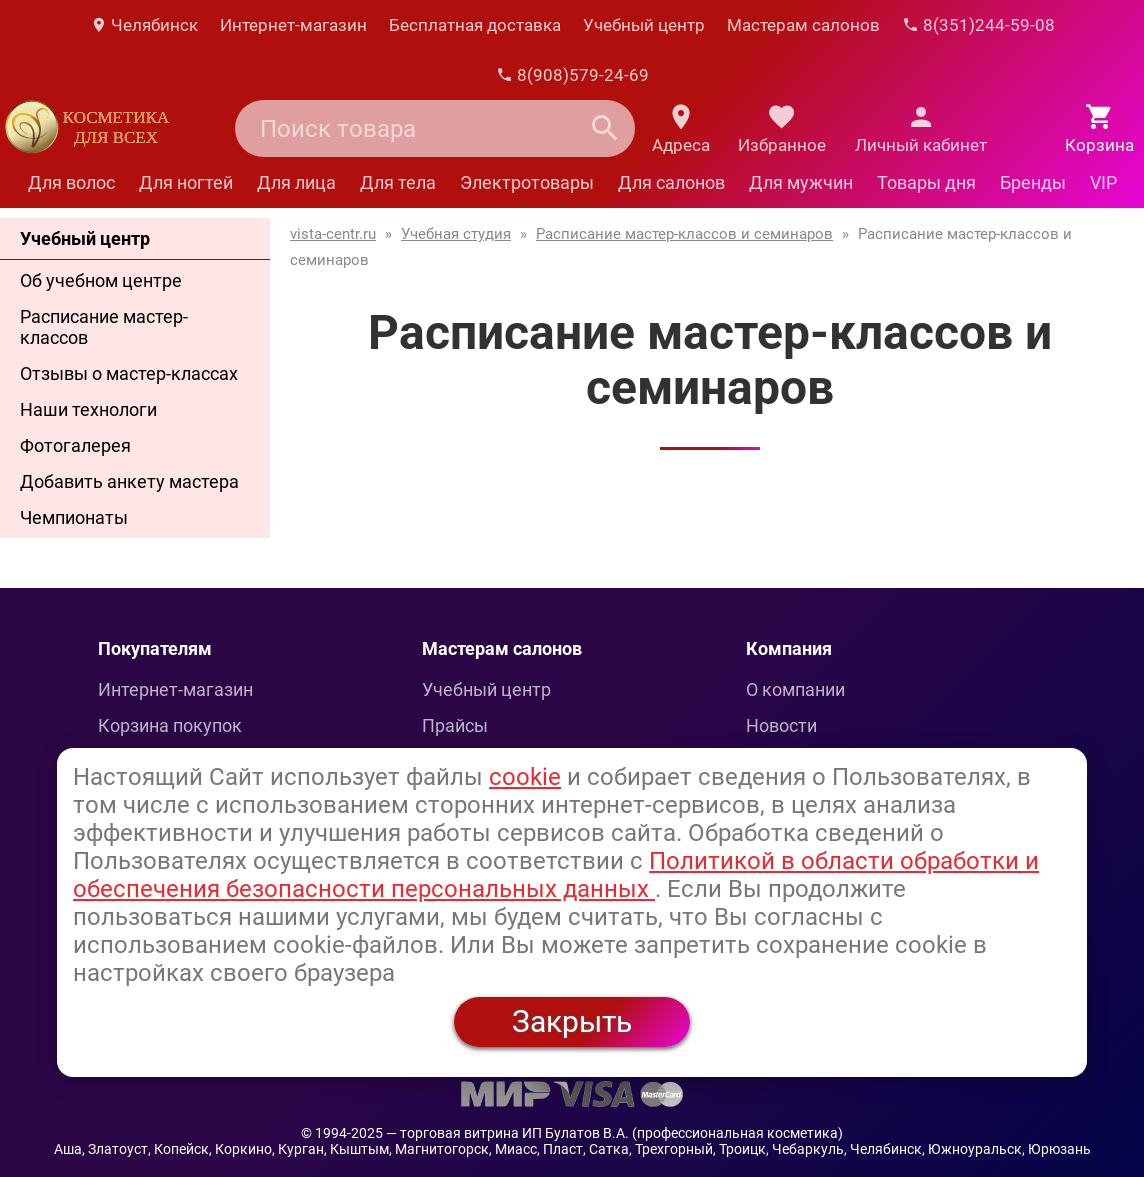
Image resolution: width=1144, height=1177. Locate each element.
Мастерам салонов (803, 25)
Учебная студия (456, 234)
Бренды (1033, 182)
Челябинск (144, 25)
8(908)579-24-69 (572, 75)
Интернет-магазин (293, 25)
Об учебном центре (101, 280)
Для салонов (671, 182)
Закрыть (572, 1021)
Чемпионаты (74, 517)
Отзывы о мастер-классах (129, 373)
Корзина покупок (170, 725)
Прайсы (455, 725)
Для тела (398, 182)
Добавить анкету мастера (129, 481)
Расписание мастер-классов (104, 327)
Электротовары (527, 182)
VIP (1103, 182)
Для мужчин (801, 182)
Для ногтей (186, 182)
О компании (795, 689)
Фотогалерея (75, 445)
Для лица (296, 182)
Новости (781, 725)
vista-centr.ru (333, 234)
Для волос (71, 182)
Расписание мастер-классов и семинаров (684, 234)
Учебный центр (644, 25)
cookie (525, 777)
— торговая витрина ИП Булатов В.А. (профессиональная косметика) (614, 1133)
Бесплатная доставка (475, 25)
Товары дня (926, 182)
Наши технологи (88, 409)
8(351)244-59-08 (978, 25)
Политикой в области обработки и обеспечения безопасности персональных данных (556, 875)
